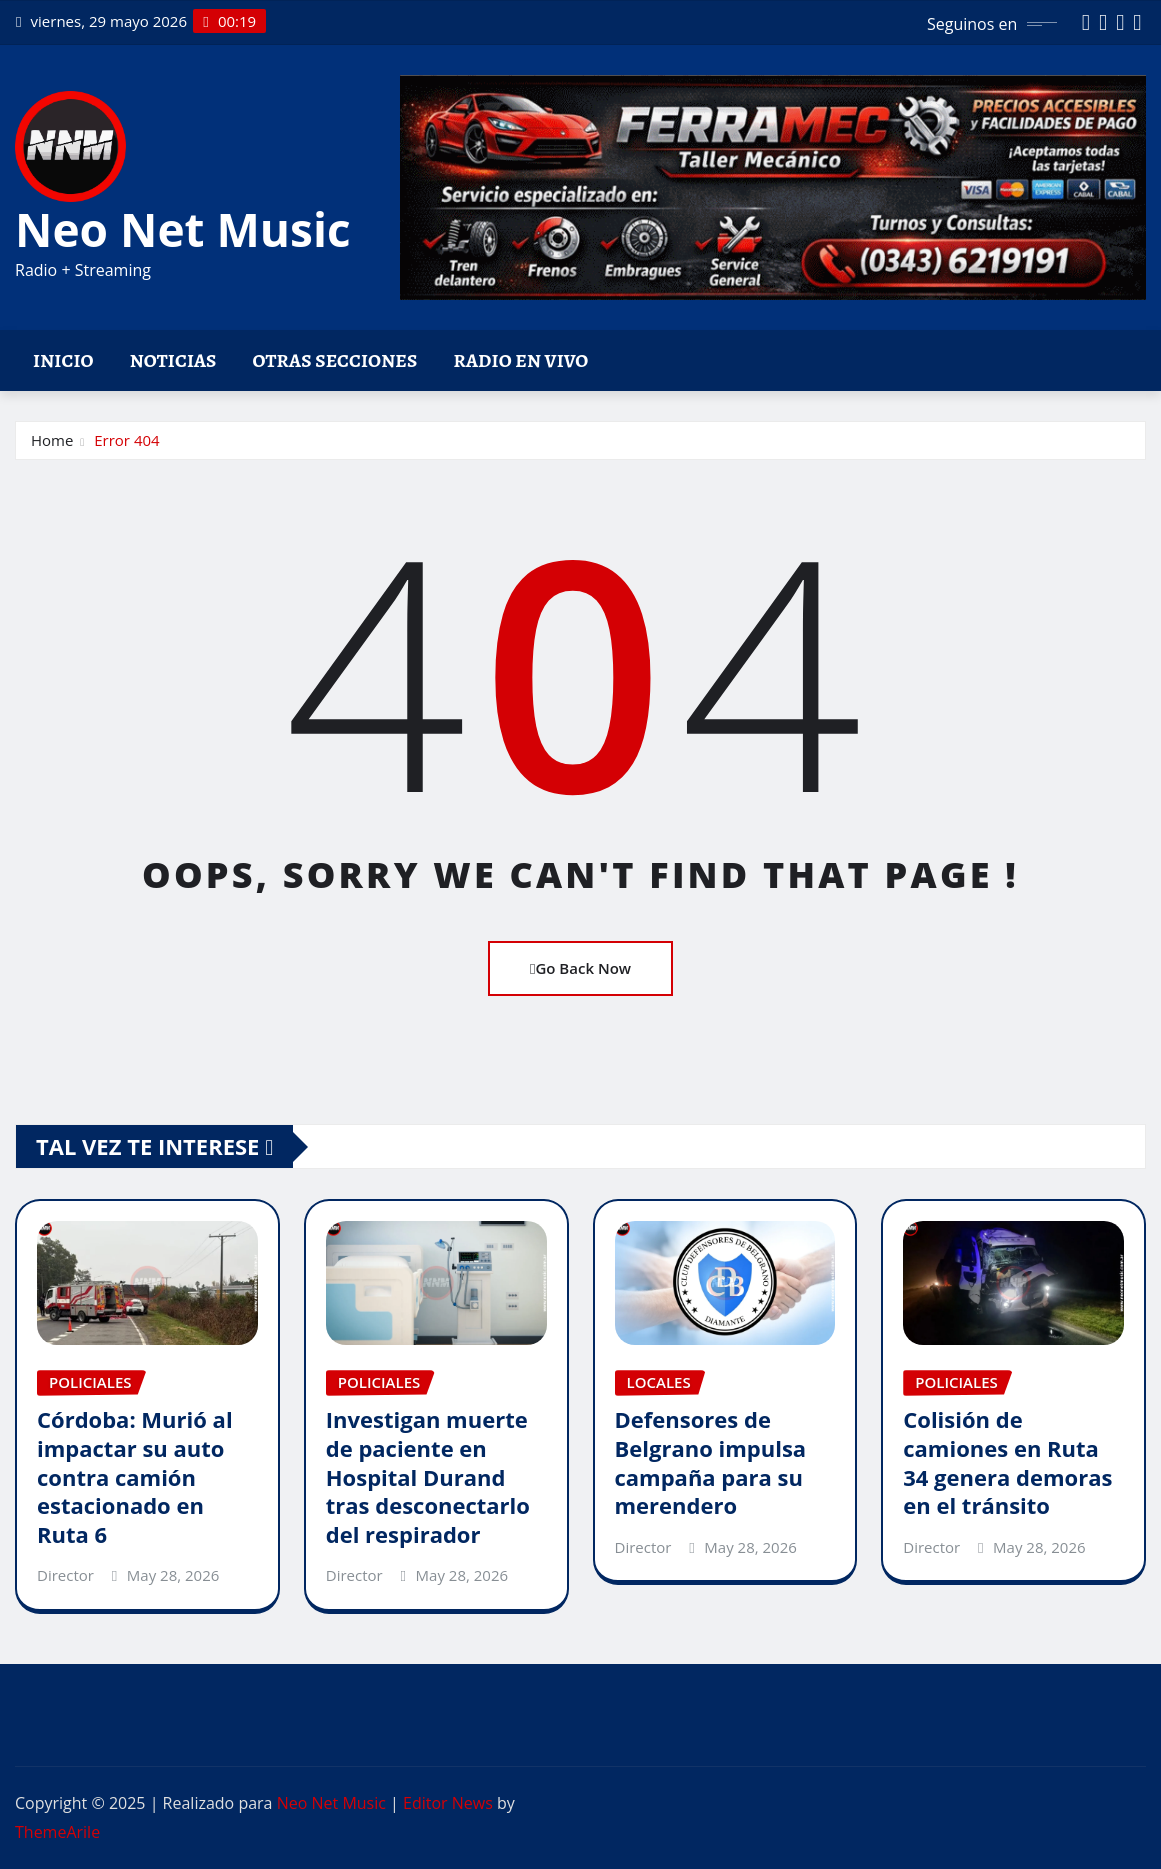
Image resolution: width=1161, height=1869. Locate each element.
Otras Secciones (335, 360)
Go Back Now (580, 968)
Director (65, 1575)
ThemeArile (57, 1832)
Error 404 (126, 440)
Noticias (173, 360)
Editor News (448, 1803)
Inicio (63, 360)
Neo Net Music (183, 229)
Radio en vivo (520, 360)
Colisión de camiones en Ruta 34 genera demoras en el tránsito (1007, 1462)
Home (52, 440)
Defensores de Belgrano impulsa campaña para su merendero (711, 1462)
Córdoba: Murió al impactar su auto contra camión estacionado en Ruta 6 (135, 1476)
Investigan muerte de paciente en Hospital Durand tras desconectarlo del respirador (428, 1476)
